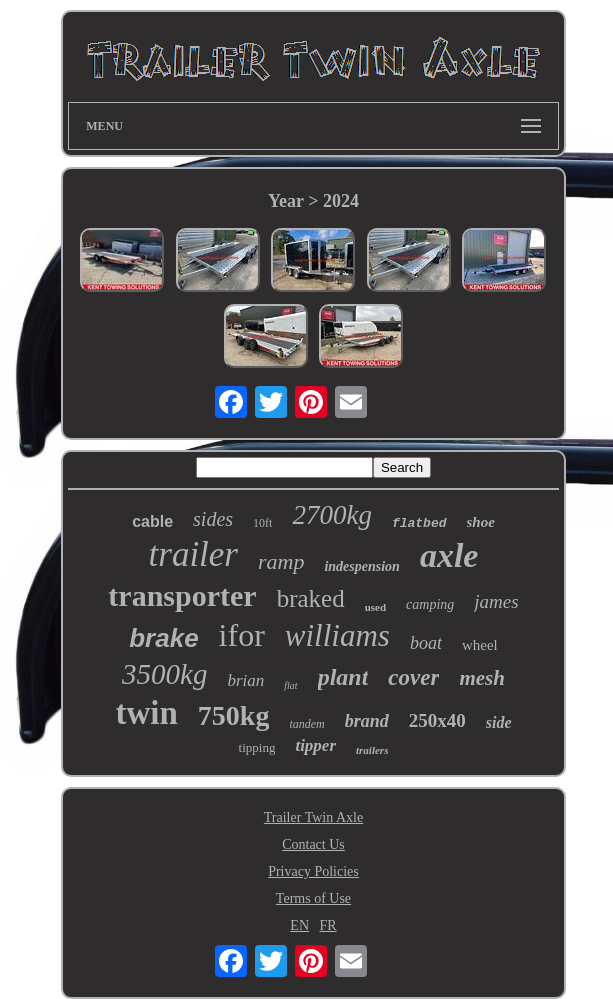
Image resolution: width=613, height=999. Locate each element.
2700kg (331, 515)
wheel (480, 645)
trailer (193, 554)
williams (337, 635)
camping (430, 604)
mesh (482, 678)
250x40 (437, 720)
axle (449, 555)
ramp (281, 561)
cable (152, 521)
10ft (262, 523)
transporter (182, 595)
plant (343, 677)
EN (299, 925)
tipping (257, 747)
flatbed (419, 523)
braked (311, 598)
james (496, 601)
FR (328, 925)
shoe (481, 522)
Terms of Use (313, 898)
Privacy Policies (313, 871)
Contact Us (313, 844)
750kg (234, 715)
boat (426, 643)
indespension (361, 566)
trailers (372, 750)
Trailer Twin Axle (313, 817)
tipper (315, 745)
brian (245, 680)
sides (213, 519)
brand (367, 721)
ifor (242, 635)
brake (163, 638)
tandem (306, 724)
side (499, 722)
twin (146, 713)
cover (413, 677)
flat (290, 685)
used (375, 607)
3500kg (164, 674)
